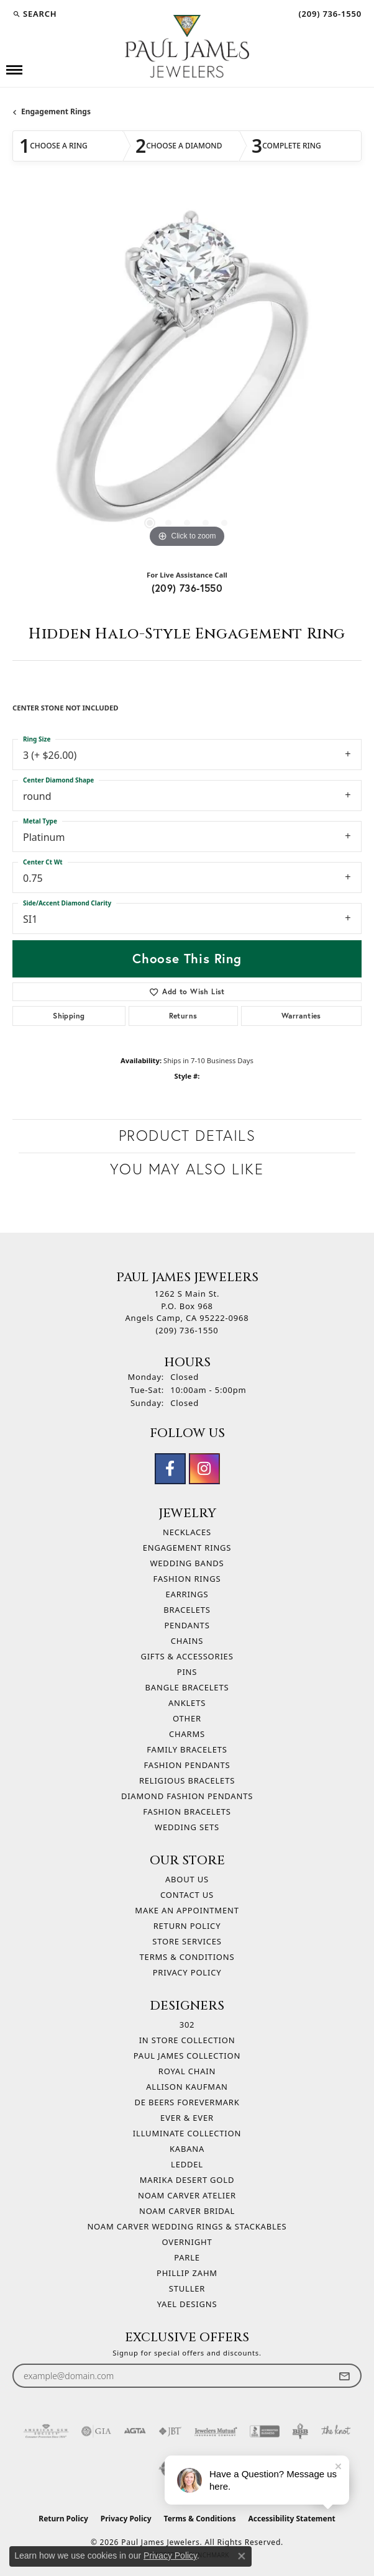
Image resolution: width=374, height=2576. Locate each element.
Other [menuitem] (187, 1718)
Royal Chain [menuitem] (187, 2071)
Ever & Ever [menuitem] (187, 2117)
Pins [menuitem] (187, 1671)
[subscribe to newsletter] (344, 2376)
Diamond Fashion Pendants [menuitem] (187, 1796)
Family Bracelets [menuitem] (187, 1749)
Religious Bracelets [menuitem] (187, 1780)
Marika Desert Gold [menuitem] (187, 2179)
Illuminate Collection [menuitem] (187, 2133)
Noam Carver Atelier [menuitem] (187, 2195)
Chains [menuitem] (187, 1640)
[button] (34, 13)
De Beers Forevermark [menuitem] (186, 2102)
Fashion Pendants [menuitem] (187, 1765)
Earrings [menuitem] (187, 1594)
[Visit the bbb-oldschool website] (300, 2431)
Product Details (187, 1136)
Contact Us (187, 1894)
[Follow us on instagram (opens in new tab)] (204, 1468)
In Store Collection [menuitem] (187, 2040)
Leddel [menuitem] (187, 2164)
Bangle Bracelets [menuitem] (187, 1687)
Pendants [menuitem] (186, 1625)
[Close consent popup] (241, 2556)
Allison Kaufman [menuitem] (186, 2086)
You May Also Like (186, 1169)
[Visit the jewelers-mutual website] (215, 2431)
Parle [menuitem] (187, 2257)
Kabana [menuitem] (187, 2148)
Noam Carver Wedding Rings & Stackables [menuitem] (186, 2226)
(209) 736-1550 (187, 587)
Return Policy (187, 1925)
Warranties (301, 1015)
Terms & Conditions (187, 1956)
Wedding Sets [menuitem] (187, 1827)
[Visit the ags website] (46, 2431)
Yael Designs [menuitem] (187, 2304)
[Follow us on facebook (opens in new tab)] (170, 1468)
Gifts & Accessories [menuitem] (186, 1656)
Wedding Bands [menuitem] (187, 1563)
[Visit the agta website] (135, 2431)
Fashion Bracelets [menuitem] (186, 1811)
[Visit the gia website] (96, 2431)
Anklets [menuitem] (187, 1702)
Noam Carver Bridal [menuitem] (187, 2210)
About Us (187, 1879)
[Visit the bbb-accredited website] (265, 2431)
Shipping (68, 1015)
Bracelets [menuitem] (187, 1609)
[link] (329, 13)
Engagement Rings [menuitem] (187, 1547)
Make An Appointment (187, 1910)
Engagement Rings (56, 111)
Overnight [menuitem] (187, 2241)
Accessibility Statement (291, 2518)
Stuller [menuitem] (187, 2288)
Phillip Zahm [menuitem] (187, 2273)
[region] (187, 376)
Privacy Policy (187, 1972)
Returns (183, 1015)
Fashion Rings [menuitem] (187, 1578)
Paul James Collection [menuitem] (187, 2055)
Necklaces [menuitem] (187, 1532)
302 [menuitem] (187, 2024)
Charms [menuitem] (187, 1733)
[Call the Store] (187, 1330)
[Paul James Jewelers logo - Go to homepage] (187, 46)
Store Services (186, 1941)
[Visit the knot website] (336, 2431)
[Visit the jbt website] (170, 2431)
